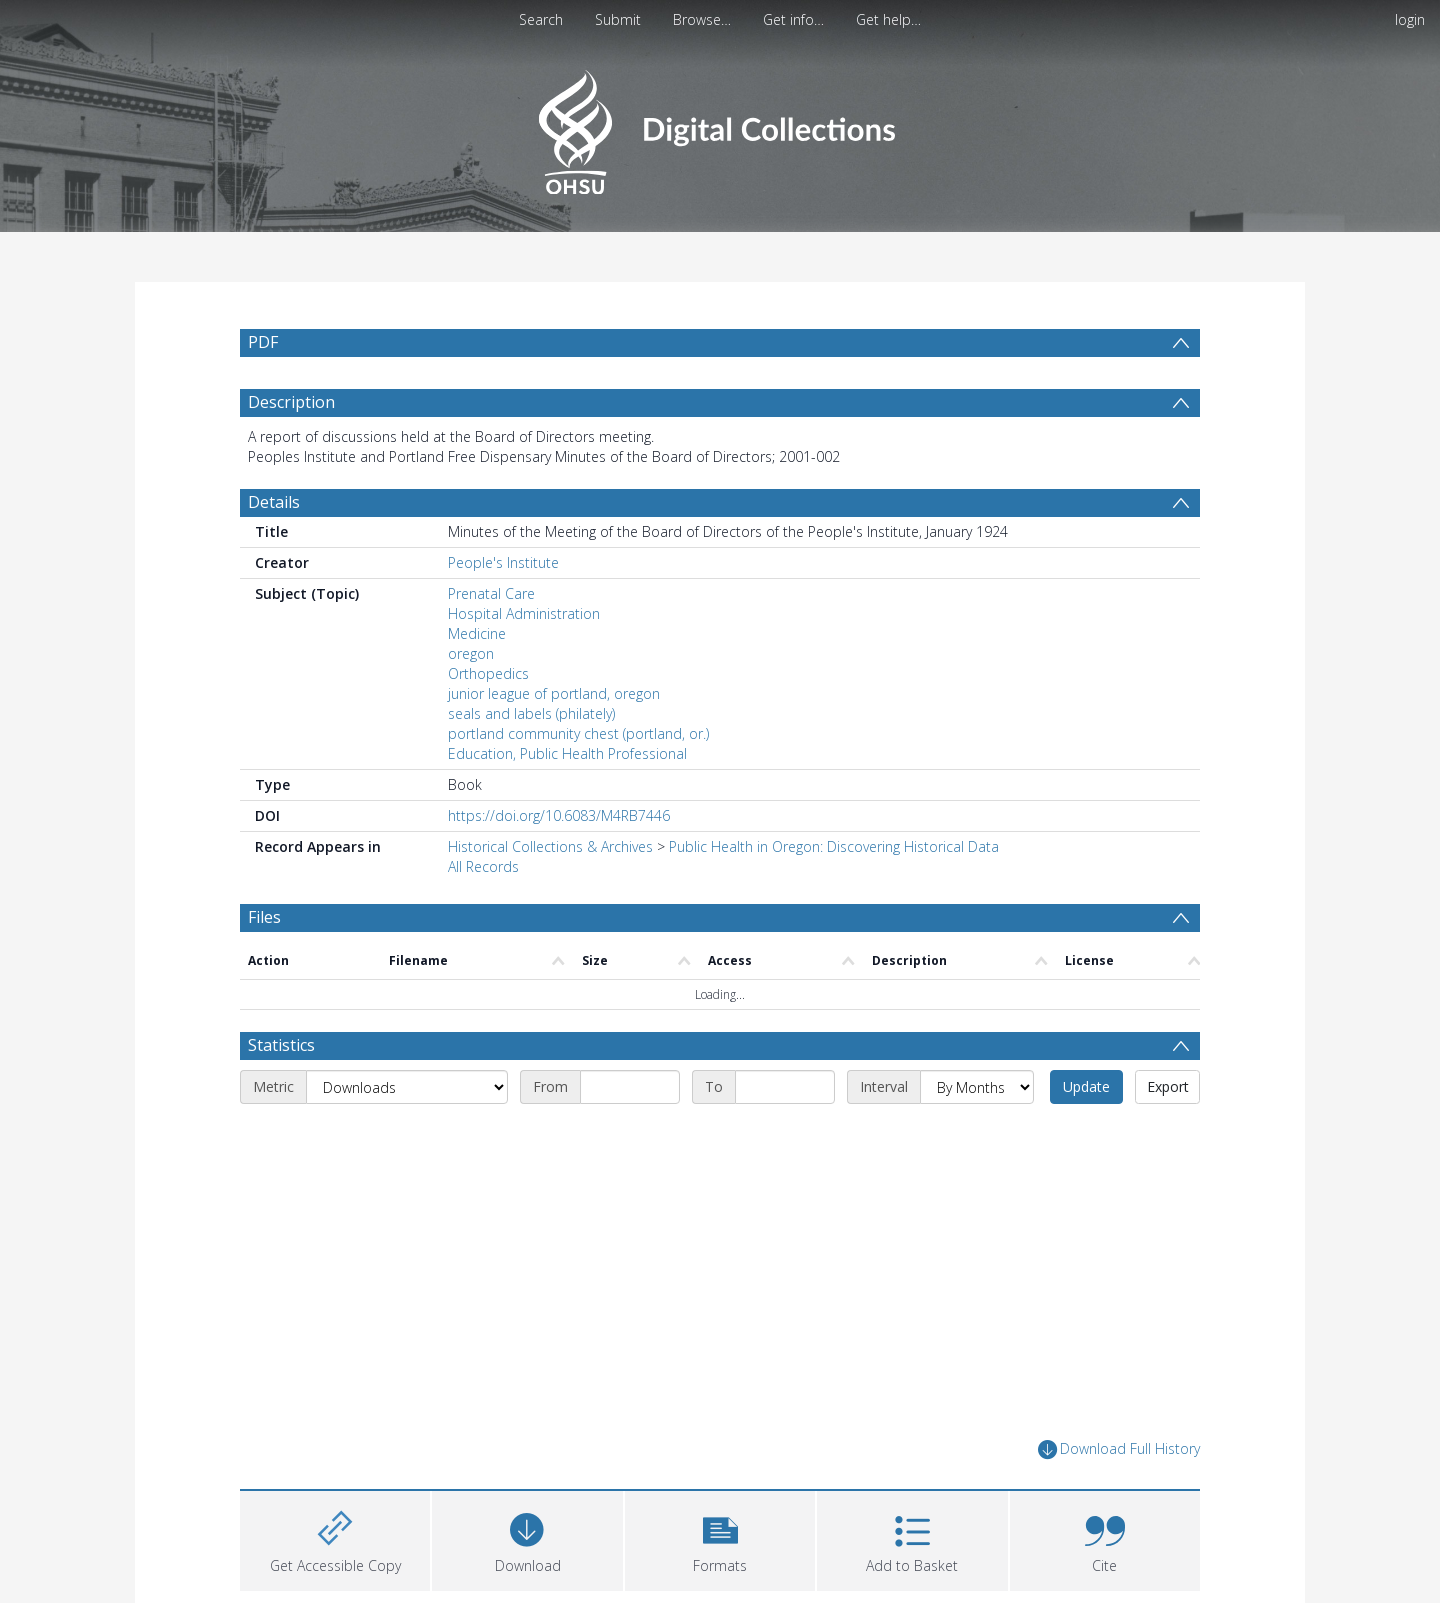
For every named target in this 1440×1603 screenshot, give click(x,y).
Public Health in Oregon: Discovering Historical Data (834, 846)
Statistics (281, 1045)
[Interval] (977, 1087)
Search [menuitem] (541, 19)
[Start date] (630, 1087)
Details (274, 502)
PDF (263, 342)
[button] (720, 1538)
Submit (618, 19)
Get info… (793, 19)
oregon (471, 653)
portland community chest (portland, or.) (578, 733)
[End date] (785, 1087)
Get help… (888, 19)
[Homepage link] (719, 126)
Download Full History (1119, 1449)
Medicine (477, 633)
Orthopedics (488, 673)
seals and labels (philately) (531, 713)
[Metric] (407, 1087)
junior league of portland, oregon (554, 693)
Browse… (702, 19)
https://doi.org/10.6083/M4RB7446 (559, 815)
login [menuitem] (1410, 19)
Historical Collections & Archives (550, 846)
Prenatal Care (491, 593)
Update (1086, 1086)
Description (291, 402)
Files (264, 917)
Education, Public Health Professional (567, 753)
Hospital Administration (524, 613)
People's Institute (503, 562)
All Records (483, 866)
